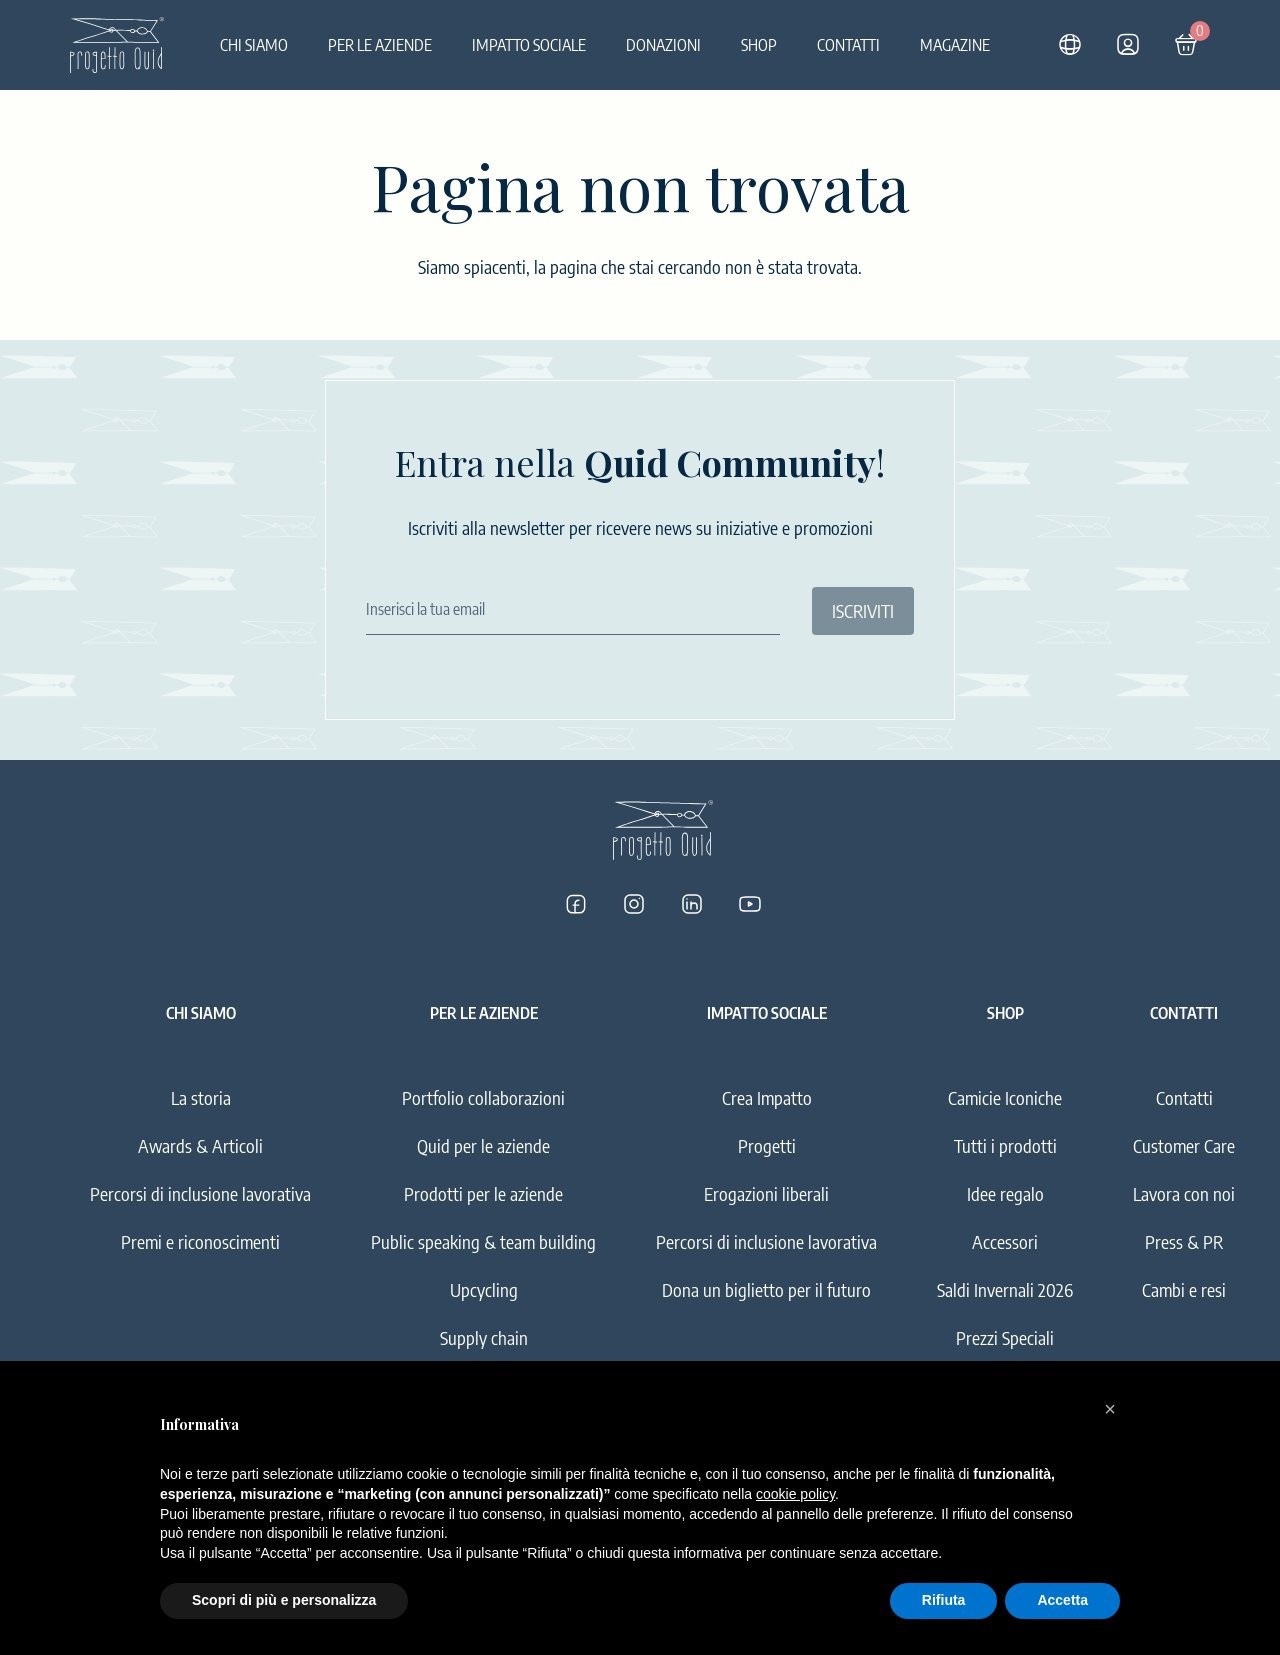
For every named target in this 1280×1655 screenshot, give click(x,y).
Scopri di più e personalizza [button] (284, 1600)
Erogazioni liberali (766, 1193)
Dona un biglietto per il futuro (766, 1289)
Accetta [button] (1062, 1600)
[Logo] (117, 45)
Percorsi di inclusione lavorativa (200, 1193)
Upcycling (484, 1289)
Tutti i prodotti (1005, 1145)
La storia (201, 1097)
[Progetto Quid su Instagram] (634, 904)
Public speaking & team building (483, 1241)
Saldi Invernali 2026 (1005, 1289)
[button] (1110, 1409)
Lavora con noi (1184, 1193)
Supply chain (484, 1337)
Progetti (767, 1145)
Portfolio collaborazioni (483, 1097)
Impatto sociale (529, 45)
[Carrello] (1186, 45)
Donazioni (663, 45)
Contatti (848, 45)
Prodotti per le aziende (483, 1193)
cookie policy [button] (795, 1494)
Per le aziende (380, 45)
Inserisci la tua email (425, 609)
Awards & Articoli (200, 1145)
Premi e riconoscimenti (200, 1241)
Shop (759, 45)
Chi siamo (254, 45)
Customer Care (1184, 1145)
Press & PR (1184, 1241)
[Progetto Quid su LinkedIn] (692, 904)
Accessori (1005, 1241)
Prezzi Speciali (1005, 1337)
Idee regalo (1005, 1193)
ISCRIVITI (863, 610)
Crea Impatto (767, 1097)
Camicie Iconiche (1005, 1097)
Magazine (955, 45)
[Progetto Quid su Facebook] (576, 904)
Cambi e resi (1184, 1289)
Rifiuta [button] (944, 1600)
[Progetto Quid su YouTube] (750, 904)
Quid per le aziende (483, 1145)
